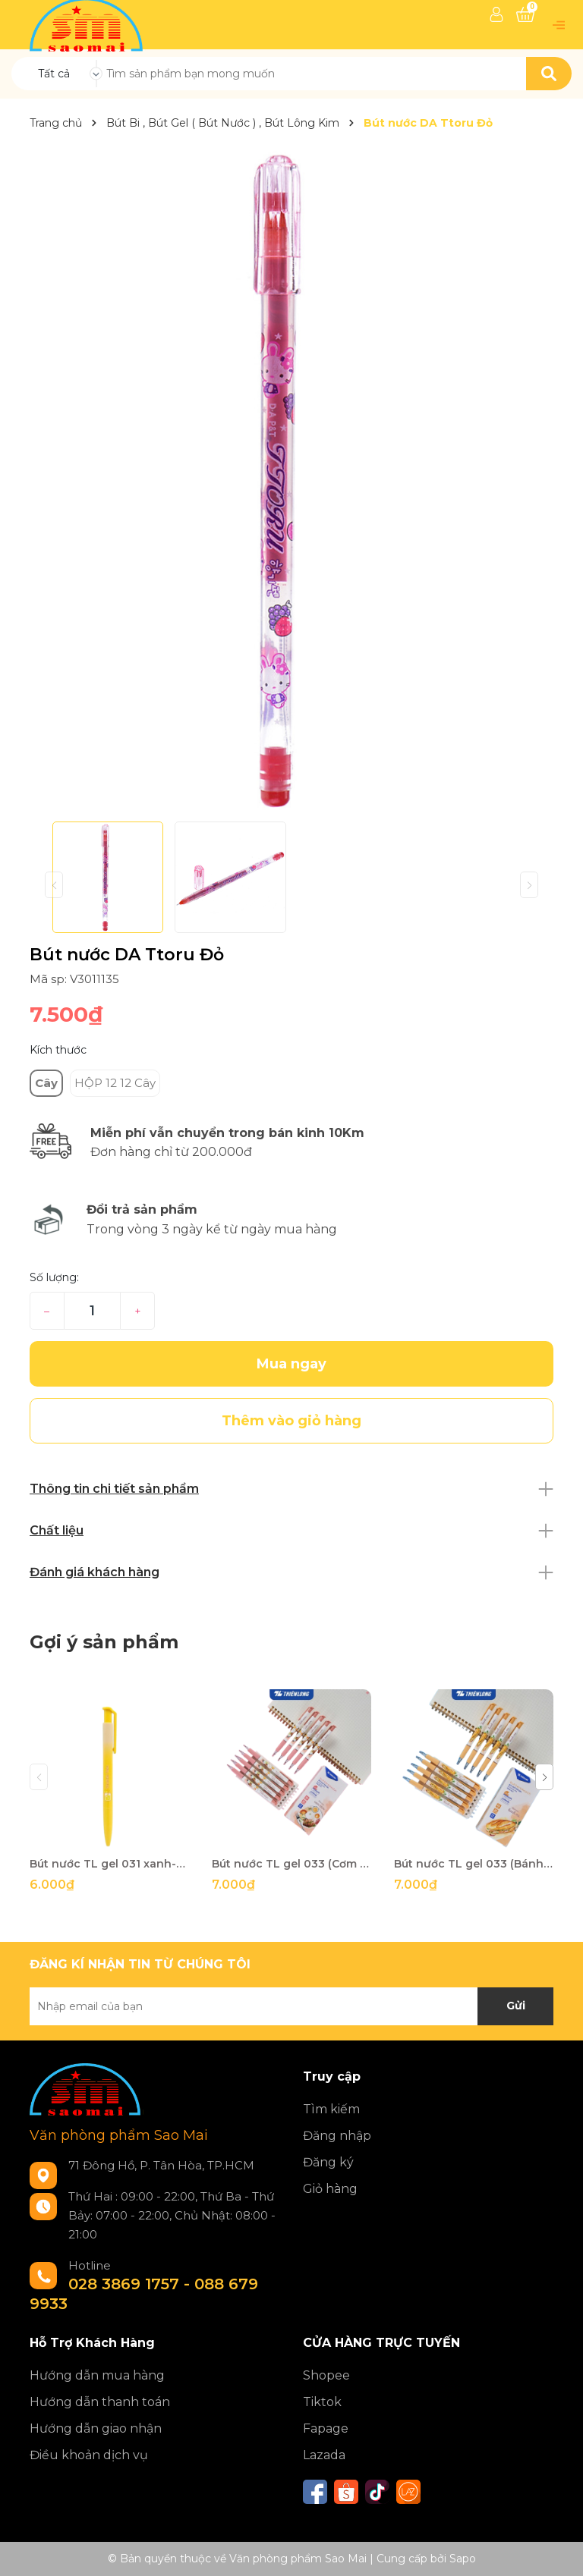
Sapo (462, 2558)
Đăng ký (328, 2162)
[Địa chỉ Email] (291, 2006)
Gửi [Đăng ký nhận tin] (515, 2005)
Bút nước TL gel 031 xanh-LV (109, 1864)
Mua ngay (291, 1364)
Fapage (325, 2428)
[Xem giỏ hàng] (525, 14)
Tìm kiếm (331, 2109)
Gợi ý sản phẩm (104, 1642)
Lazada (324, 2455)
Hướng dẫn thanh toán (100, 2402)
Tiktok (322, 2402)
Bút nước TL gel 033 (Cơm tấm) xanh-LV (291, 1864)
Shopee (326, 2375)
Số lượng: (54, 1277)
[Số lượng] (92, 1311)
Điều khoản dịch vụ (89, 2455)
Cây (46, 1083)
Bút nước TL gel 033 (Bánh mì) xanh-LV (473, 1864)
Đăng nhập (337, 2135)
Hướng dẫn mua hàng (97, 2375)
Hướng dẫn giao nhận (96, 2428)
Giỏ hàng (330, 2189)
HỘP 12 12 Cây (115, 1083)
